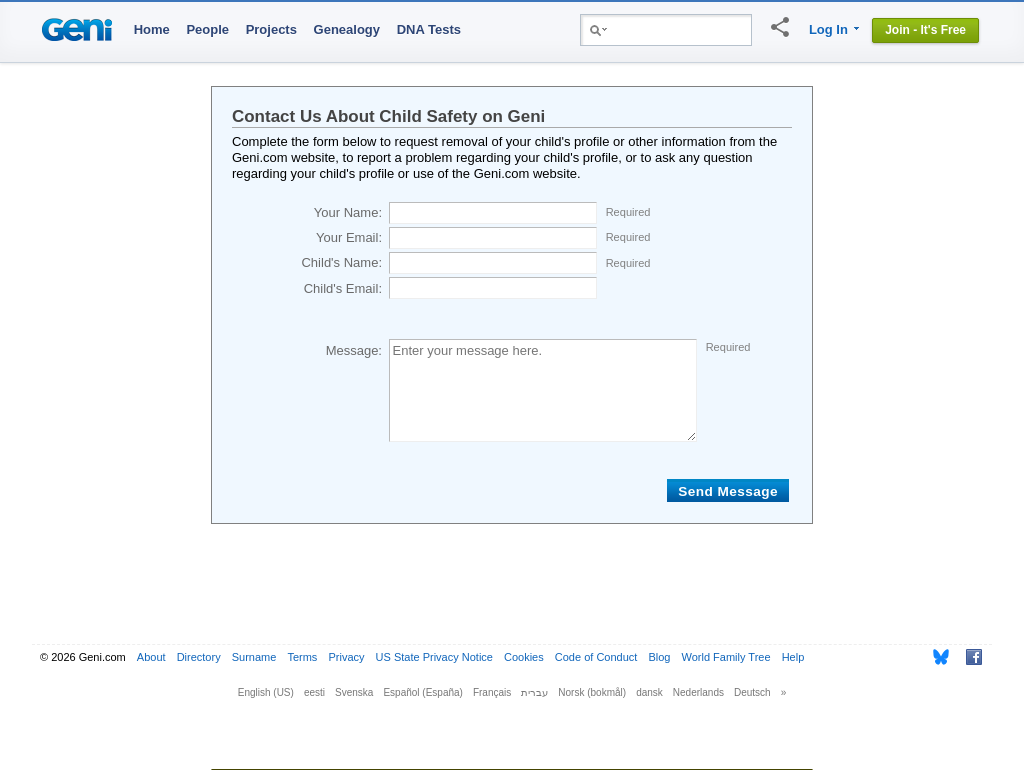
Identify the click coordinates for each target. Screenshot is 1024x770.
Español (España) (423, 692)
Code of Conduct (596, 657)
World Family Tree (726, 657)
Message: (354, 350)
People (207, 29)
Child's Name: (341, 262)
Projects (271, 29)
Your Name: (348, 212)
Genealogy (347, 29)
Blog (659, 657)
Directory (199, 657)
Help (793, 657)
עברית (534, 692)
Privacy (346, 657)
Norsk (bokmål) (592, 692)
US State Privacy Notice (434, 657)
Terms (302, 657)
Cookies (524, 657)
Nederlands (698, 692)
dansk (649, 692)
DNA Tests (429, 29)
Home (152, 29)
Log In (828, 29)
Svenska (354, 692)
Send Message (728, 491)
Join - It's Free (925, 30)
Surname (254, 657)
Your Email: (349, 237)
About (151, 657)
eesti (314, 692)
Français (492, 692)
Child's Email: (343, 288)
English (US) (266, 692)
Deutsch (752, 692)
